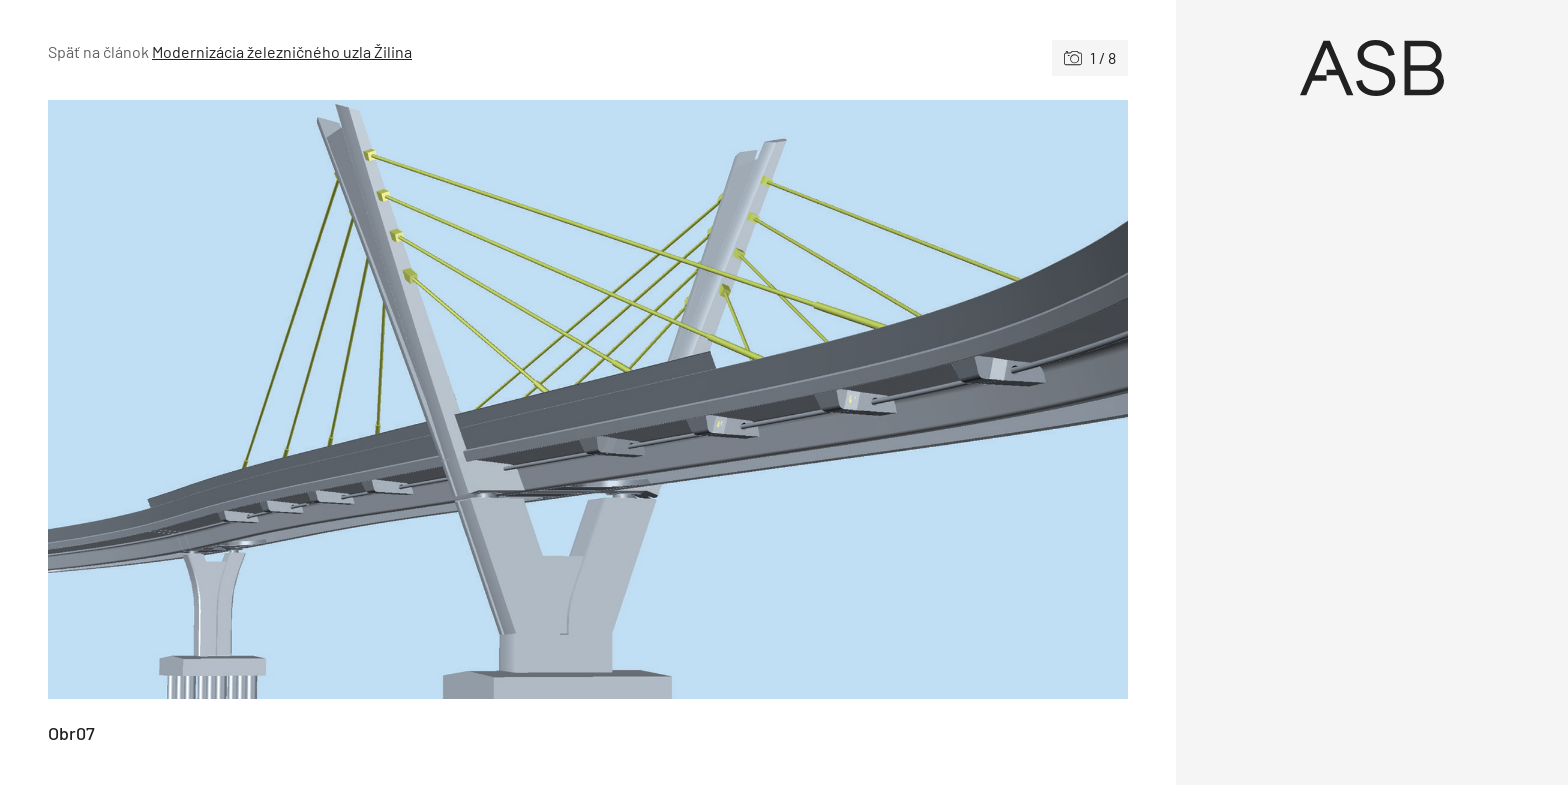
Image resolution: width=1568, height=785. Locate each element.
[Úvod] (1372, 68)
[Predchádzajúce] (318, 399)
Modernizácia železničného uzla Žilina (282, 51)
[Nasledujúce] (858, 399)
